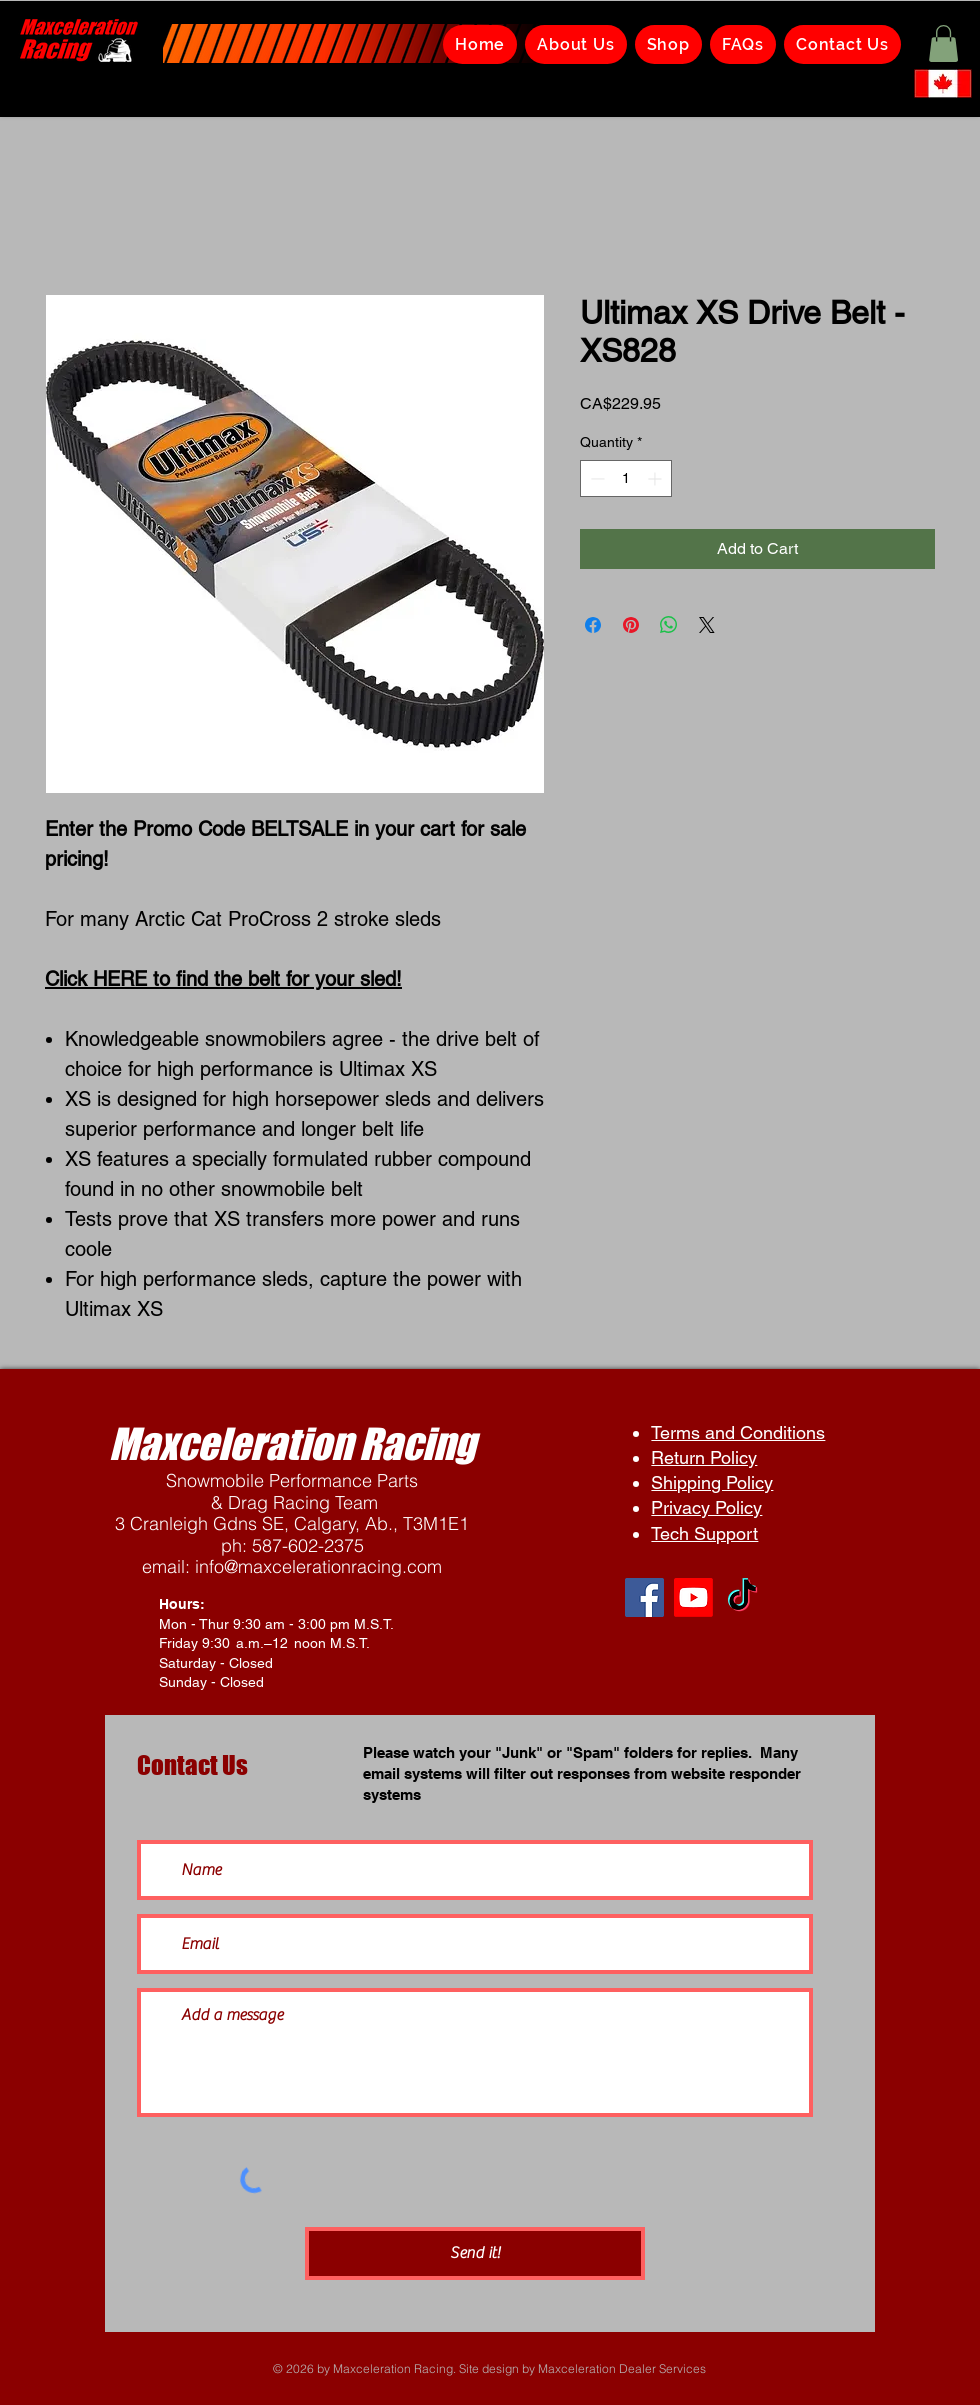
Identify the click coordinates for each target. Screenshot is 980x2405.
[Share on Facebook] (593, 625)
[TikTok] (742, 1597)
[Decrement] (595, 478)
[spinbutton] (626, 478)
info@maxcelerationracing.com (318, 1566)
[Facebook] (644, 1597)
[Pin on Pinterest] (631, 625)
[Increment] (656, 478)
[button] (943, 43)
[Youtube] (693, 1597)
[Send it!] (475, 2253)
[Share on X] (707, 625)
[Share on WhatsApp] (669, 625)
